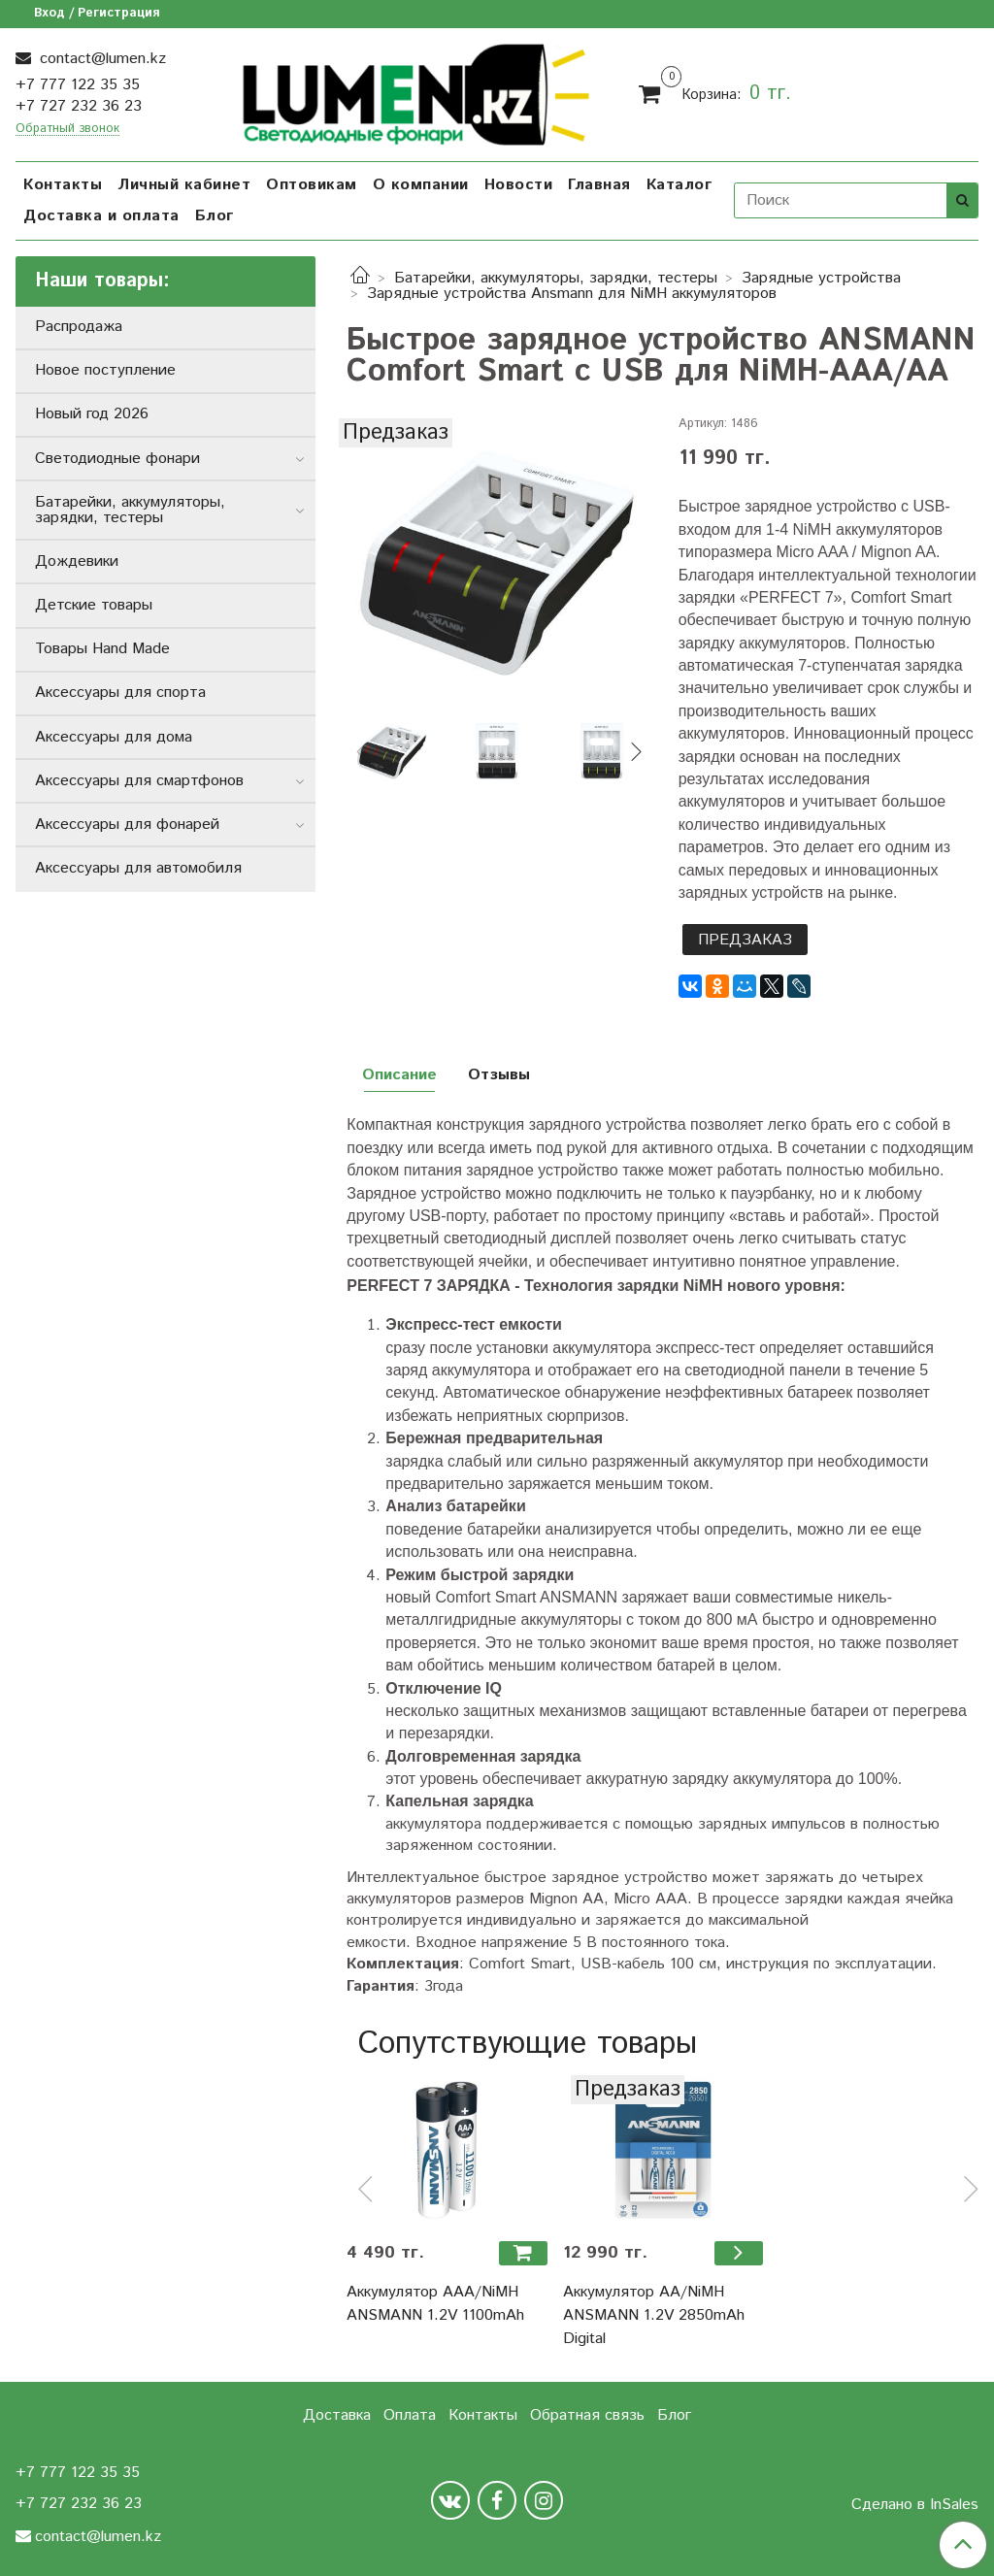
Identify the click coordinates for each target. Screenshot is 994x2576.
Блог (214, 216)
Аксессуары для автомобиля (138, 868)
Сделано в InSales (914, 2505)
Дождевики (76, 561)
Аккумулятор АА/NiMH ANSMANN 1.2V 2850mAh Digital (654, 2315)
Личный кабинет (183, 185)
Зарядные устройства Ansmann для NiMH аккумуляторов (572, 293)
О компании (421, 185)
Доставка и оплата (101, 216)
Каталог (679, 185)
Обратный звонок (67, 129)
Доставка (337, 2415)
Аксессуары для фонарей (127, 824)
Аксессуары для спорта (120, 692)
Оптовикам (311, 185)
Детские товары (93, 605)
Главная (599, 185)
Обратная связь (587, 2415)
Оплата (409, 2415)
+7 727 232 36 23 (79, 106)
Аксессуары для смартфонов (139, 781)
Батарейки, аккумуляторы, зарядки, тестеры (555, 278)
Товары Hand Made (102, 649)
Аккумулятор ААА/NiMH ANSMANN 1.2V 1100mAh (435, 2304)
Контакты (62, 185)
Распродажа (78, 326)
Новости (518, 185)
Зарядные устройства (821, 278)
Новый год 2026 (92, 414)
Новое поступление (105, 370)
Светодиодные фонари (117, 458)
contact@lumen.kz (100, 59)
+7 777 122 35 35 (78, 85)
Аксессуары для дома (113, 737)
